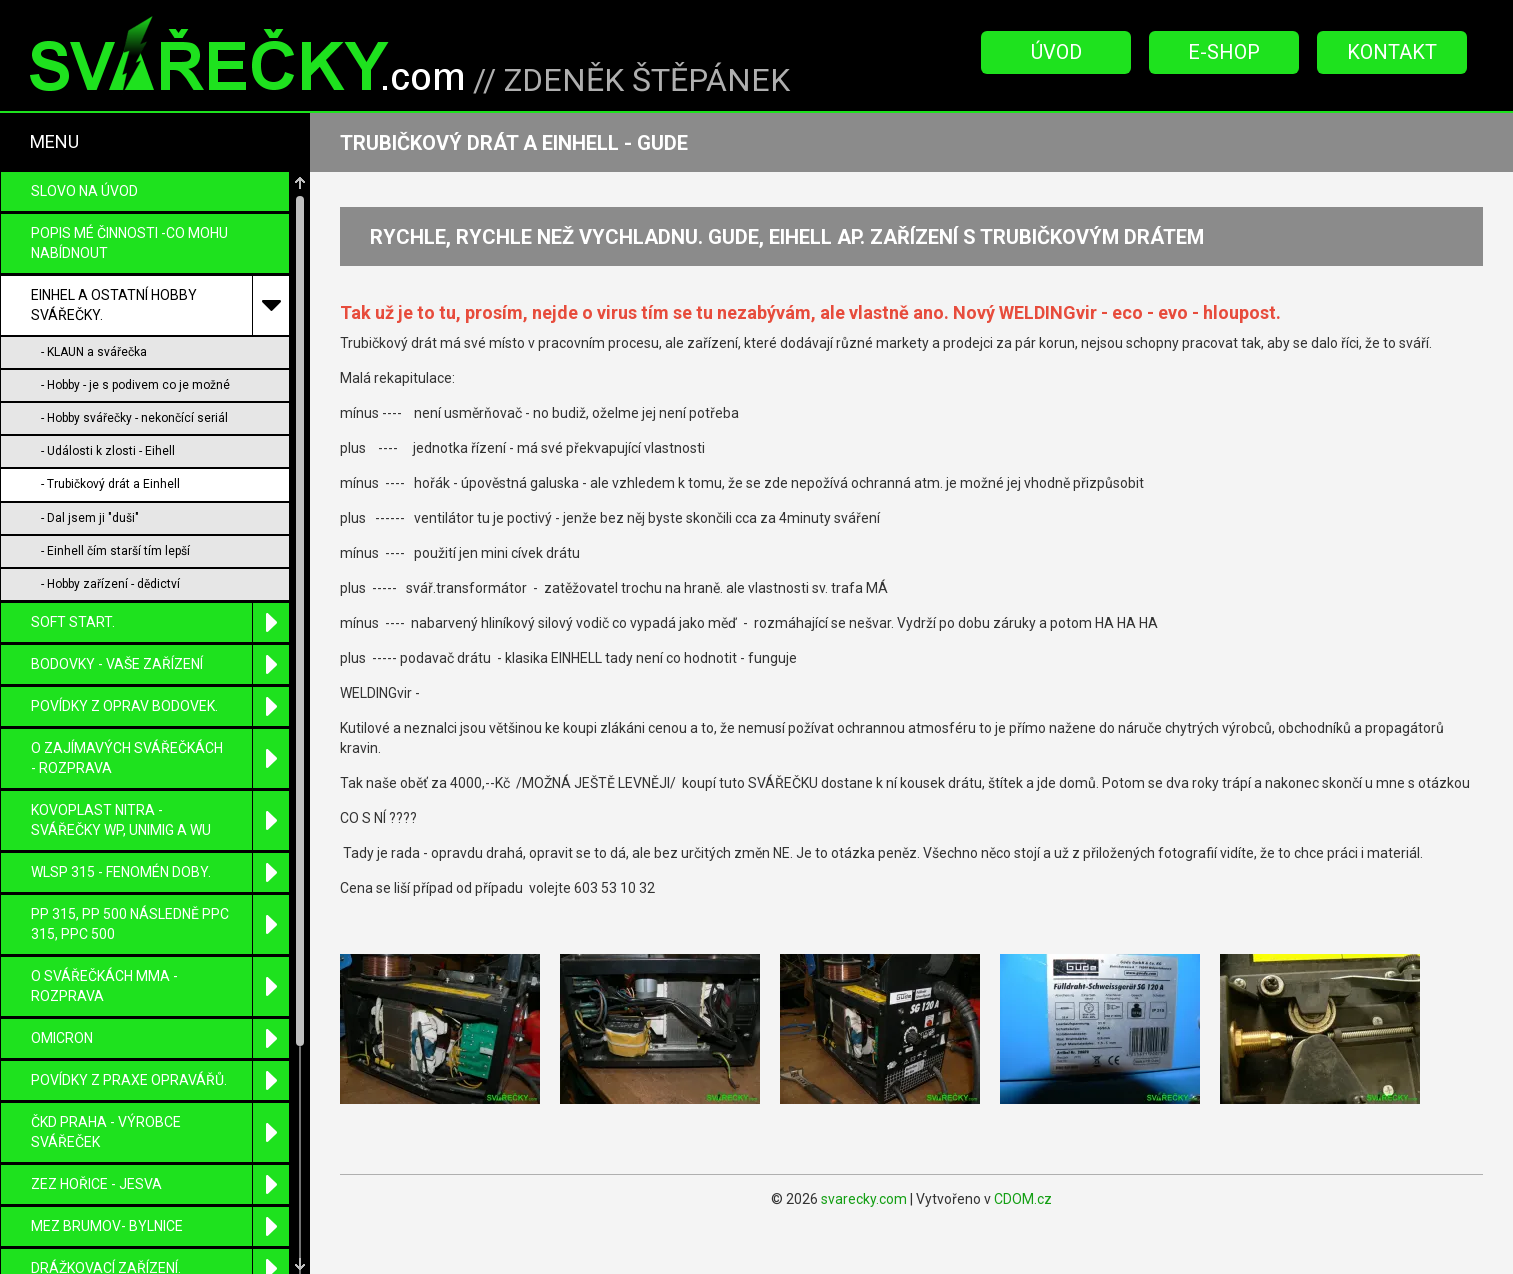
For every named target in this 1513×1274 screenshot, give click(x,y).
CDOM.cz (1023, 1199)
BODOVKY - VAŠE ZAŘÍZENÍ (160, 620)
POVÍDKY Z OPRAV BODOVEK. (160, 662)
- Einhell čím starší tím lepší (115, 507)
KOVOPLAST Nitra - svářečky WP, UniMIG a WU (160, 776)
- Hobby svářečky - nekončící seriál (134, 374)
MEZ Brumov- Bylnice (160, 1182)
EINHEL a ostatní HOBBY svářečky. (160, 261)
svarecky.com (864, 1199)
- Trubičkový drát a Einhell (110, 440)
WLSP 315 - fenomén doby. (160, 828)
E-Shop (1224, 52)
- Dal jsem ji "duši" (90, 474)
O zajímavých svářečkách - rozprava (160, 714)
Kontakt (1392, 52)
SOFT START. (160, 578)
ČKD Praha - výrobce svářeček (160, 1088)
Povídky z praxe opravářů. (160, 1036)
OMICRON (160, 994)
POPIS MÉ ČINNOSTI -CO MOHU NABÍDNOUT (129, 199)
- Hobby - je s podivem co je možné (135, 341)
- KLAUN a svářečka (94, 308)
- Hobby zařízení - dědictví (110, 540)
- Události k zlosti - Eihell (108, 407)
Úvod (1056, 52)
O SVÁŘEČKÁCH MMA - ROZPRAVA (160, 942)
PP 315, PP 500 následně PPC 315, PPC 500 (160, 880)
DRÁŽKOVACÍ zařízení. (160, 1224)
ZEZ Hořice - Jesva (160, 1140)
